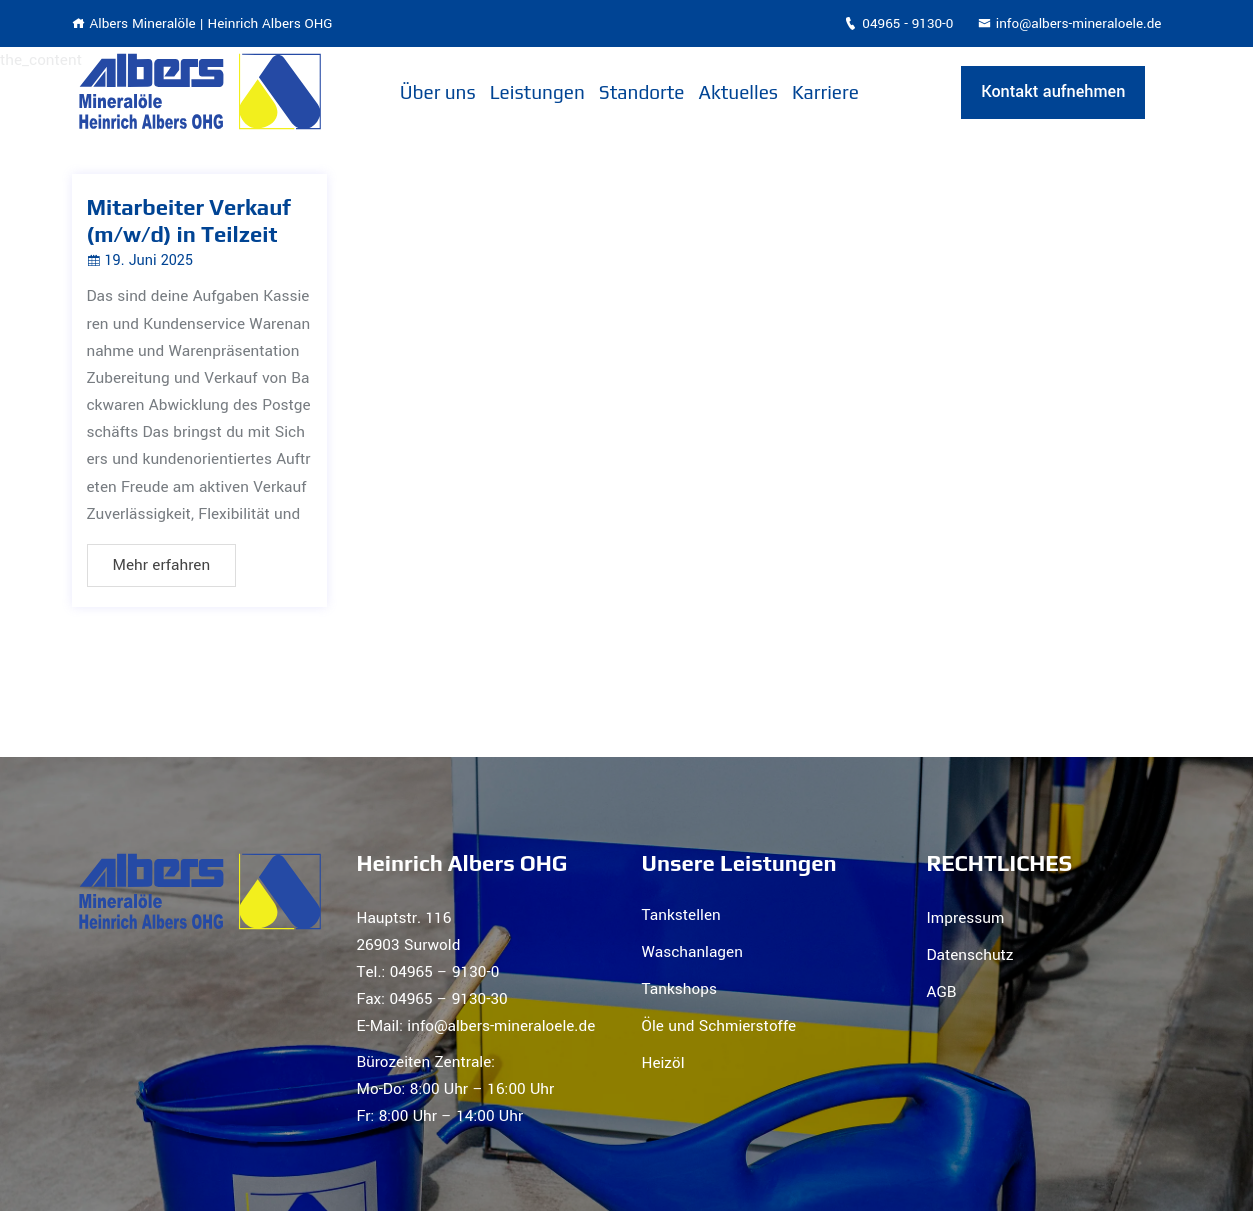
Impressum (966, 918)
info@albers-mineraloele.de (1070, 23)
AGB (942, 992)
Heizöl (663, 1063)
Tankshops (679, 989)
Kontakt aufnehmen (1053, 91)
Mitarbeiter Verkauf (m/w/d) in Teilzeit (189, 220)
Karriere (825, 92)
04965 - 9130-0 (898, 23)
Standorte (642, 92)
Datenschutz (970, 955)
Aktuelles (739, 92)
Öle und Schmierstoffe (719, 1026)
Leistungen (537, 92)
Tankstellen (681, 915)
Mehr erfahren (162, 565)
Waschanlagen (692, 952)
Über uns (438, 92)
